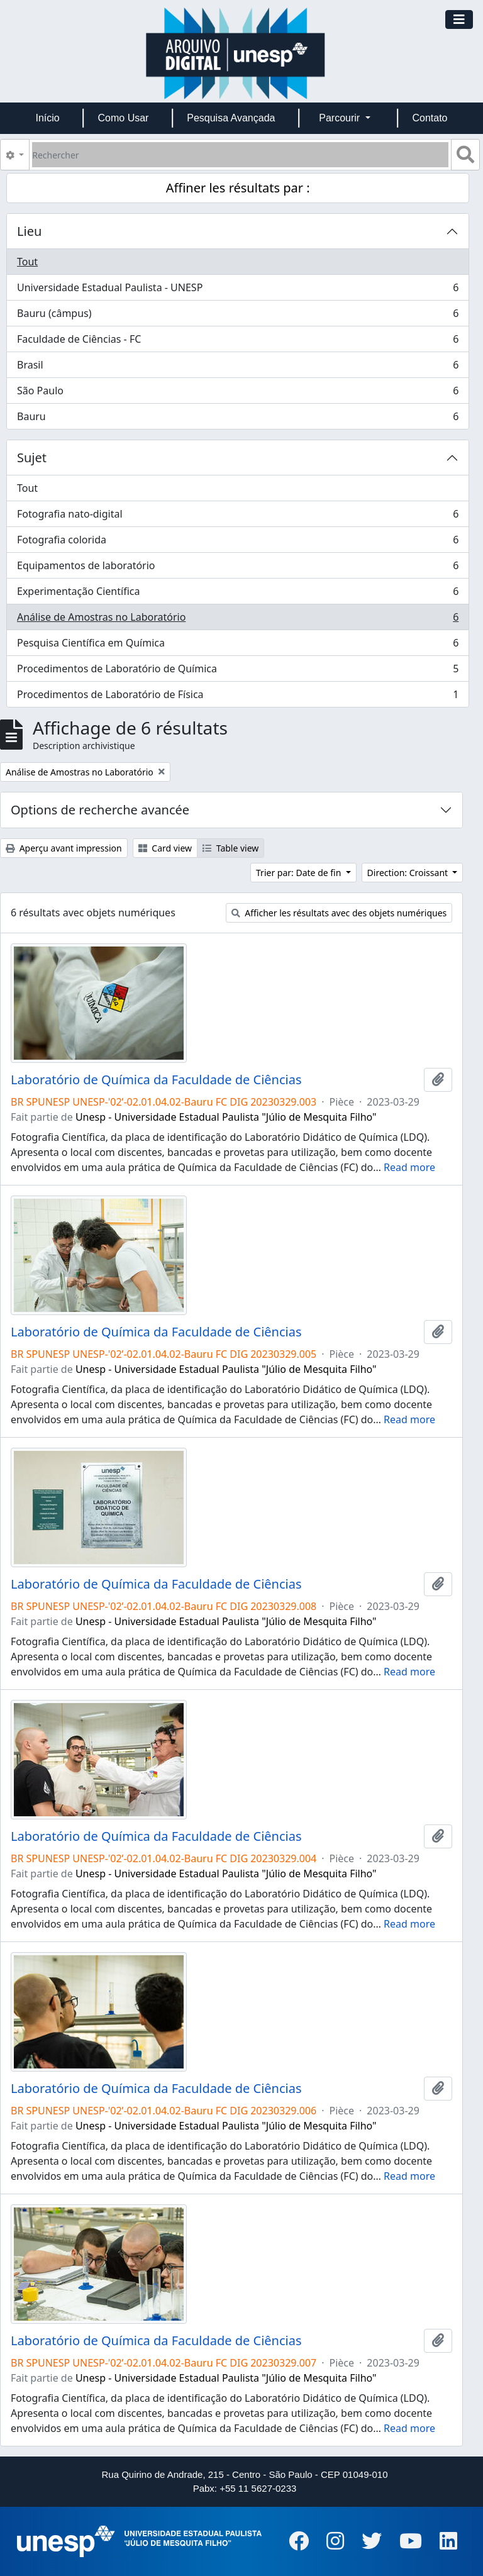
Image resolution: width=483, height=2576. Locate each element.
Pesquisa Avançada (231, 118)
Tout (27, 262)
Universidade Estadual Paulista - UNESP (237, 290)
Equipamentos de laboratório (237, 568)
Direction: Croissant (408, 873)
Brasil (237, 367)
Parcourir (340, 118)
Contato (429, 118)
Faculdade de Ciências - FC (237, 341)
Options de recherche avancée (100, 809)
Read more (409, 1167)
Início (47, 118)
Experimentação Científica (237, 594)
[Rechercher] (240, 154)
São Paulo (237, 393)
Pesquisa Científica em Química (237, 645)
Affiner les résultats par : (238, 187)
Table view (230, 848)
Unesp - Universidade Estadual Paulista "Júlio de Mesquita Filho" (226, 1117)
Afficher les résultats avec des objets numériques (339, 913)
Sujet (32, 457)
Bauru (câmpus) (237, 316)
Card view (165, 848)
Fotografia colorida (237, 542)
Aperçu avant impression (64, 848)
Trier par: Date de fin (299, 873)
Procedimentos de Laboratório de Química (237, 671)
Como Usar (123, 118)
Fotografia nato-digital (237, 516)
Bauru (237, 419)
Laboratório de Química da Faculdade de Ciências (156, 1079)
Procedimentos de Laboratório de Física (237, 697)
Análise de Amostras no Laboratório (237, 619)
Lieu (29, 231)
